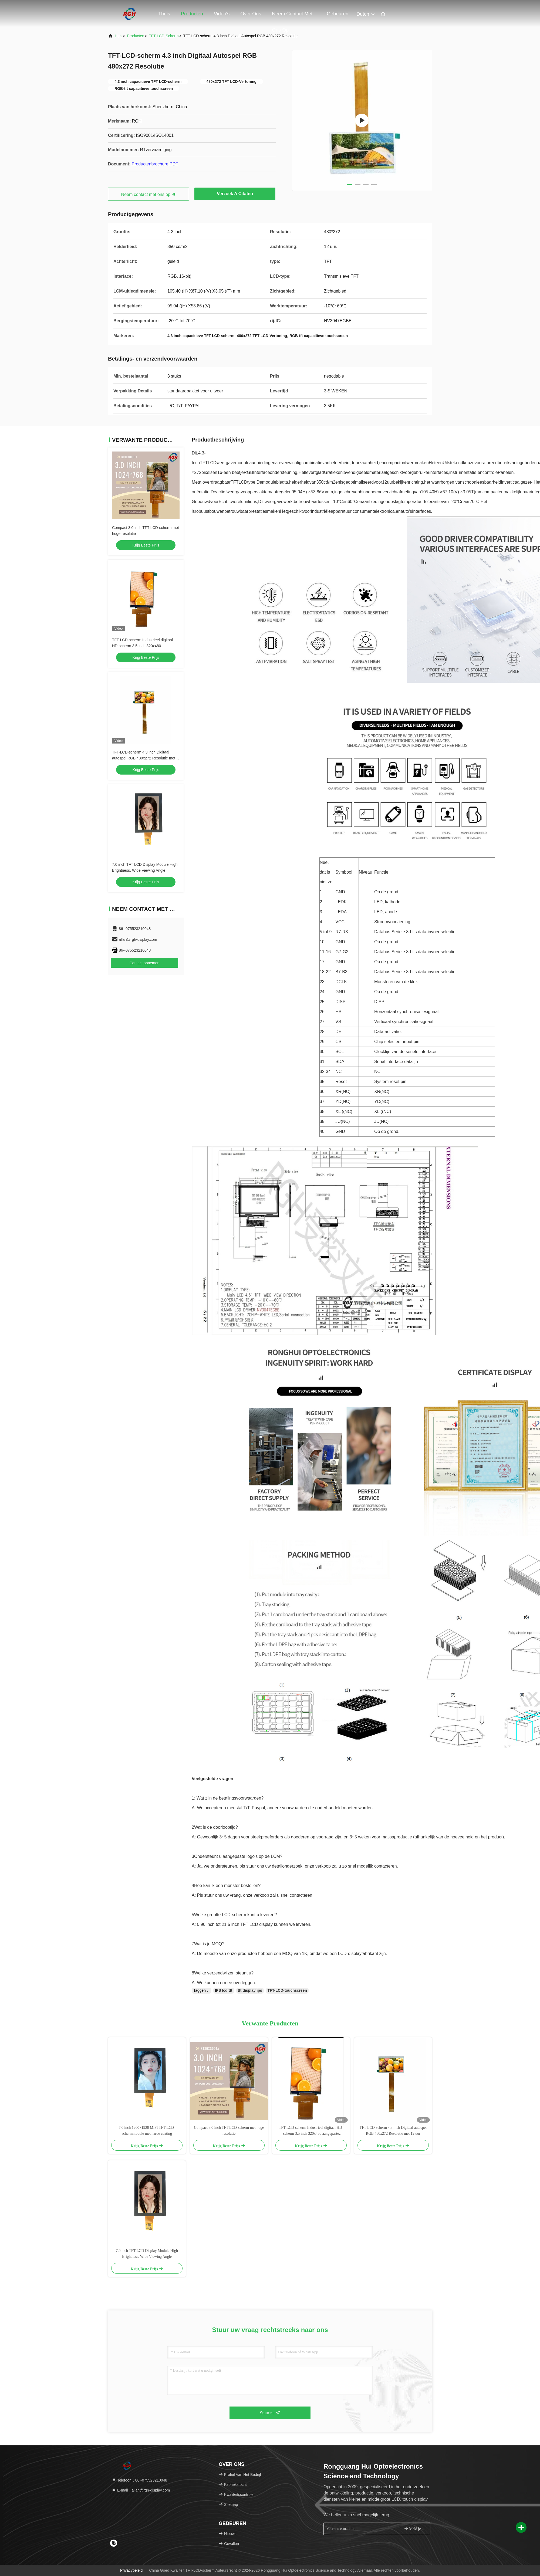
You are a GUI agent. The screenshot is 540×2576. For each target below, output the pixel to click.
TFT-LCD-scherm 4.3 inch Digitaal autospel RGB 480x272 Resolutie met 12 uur (143, 758)
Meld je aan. (415, 2528)
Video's (222, 13)
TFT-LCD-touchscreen (287, 1990)
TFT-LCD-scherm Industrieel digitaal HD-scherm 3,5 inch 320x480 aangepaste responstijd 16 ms (142, 646)
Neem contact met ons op (292, 16)
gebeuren (337, 13)
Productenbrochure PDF (154, 164)
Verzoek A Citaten (235, 193)
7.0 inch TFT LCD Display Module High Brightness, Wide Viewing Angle (147, 2254)
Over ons (250, 13)
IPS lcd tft (223, 1990)
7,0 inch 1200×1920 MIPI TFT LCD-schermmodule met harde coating (147, 2131)
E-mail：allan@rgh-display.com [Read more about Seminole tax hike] (141, 2490)
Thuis (164, 13)
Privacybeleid (131, 2570)
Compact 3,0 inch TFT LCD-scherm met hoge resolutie (229, 2131)
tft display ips (250, 1990)
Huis (118, 36)
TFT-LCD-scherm (163, 36)
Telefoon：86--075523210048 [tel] (139, 2480)
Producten (192, 13)
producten (135, 36)
